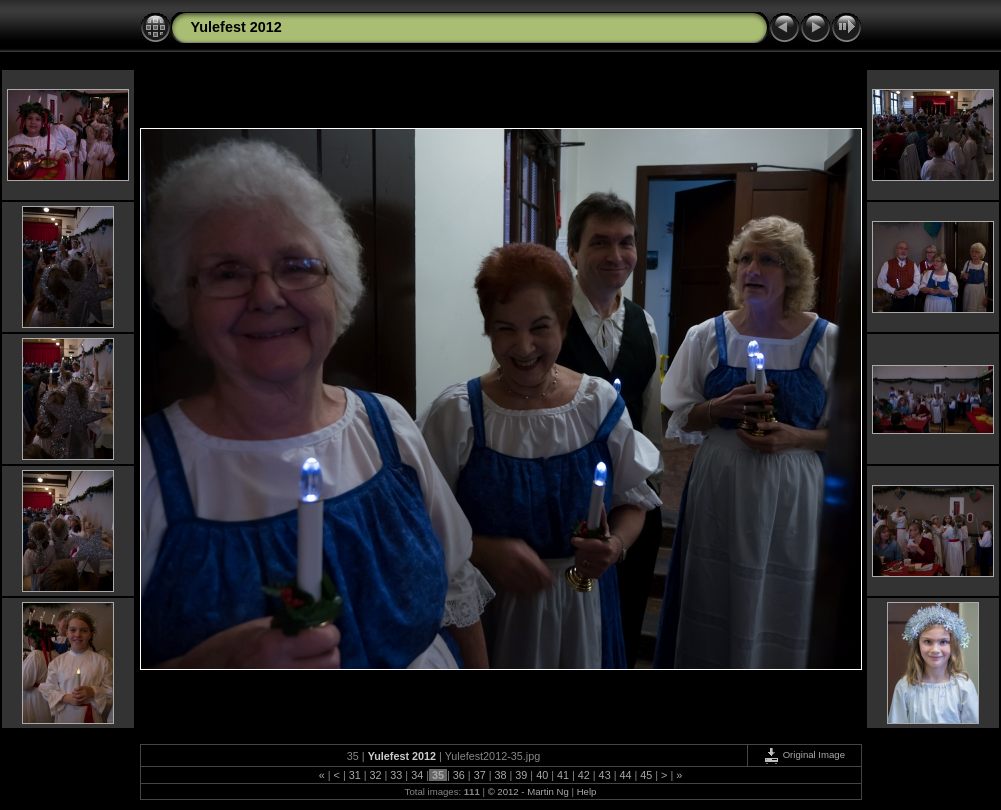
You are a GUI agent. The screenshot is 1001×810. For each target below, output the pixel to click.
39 (521, 775)
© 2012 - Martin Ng (530, 791)
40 (542, 775)
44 (625, 775)
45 (646, 775)
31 (355, 775)
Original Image (804, 754)
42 (584, 775)
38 (500, 775)
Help (587, 791)
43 (605, 775)
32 (376, 775)
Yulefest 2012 (236, 27)
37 (480, 775)
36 (459, 775)
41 (563, 775)
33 (396, 775)
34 (417, 775)
